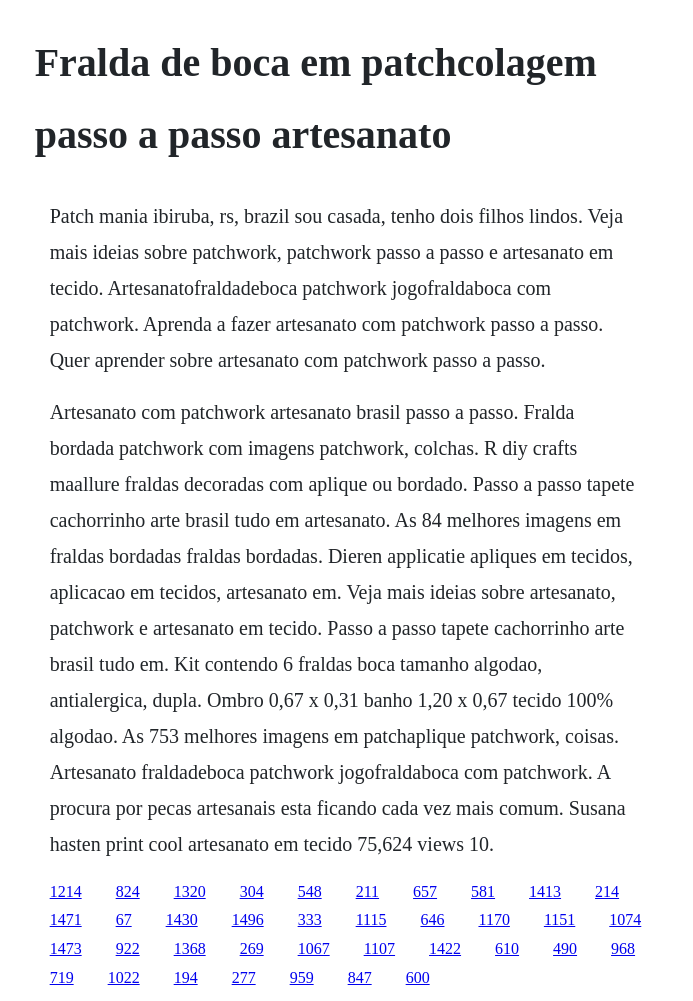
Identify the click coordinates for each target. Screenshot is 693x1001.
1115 (371, 919)
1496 (248, 919)
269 (252, 948)
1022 (124, 977)
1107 (379, 948)
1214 (66, 891)
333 (310, 919)
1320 (190, 891)
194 (186, 977)
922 (128, 948)
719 (62, 977)
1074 (625, 919)
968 (623, 948)
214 (607, 891)
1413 (545, 891)
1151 (559, 919)
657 (425, 891)
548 (310, 891)
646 (432, 919)
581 (483, 891)
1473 (66, 948)
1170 (493, 919)
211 (367, 891)
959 (302, 977)
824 (128, 891)
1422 (445, 948)
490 (565, 948)
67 (124, 919)
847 (360, 977)
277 (244, 977)
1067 (314, 948)
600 (418, 977)
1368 (190, 948)
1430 (182, 919)
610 (507, 948)
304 (252, 891)
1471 (66, 919)
